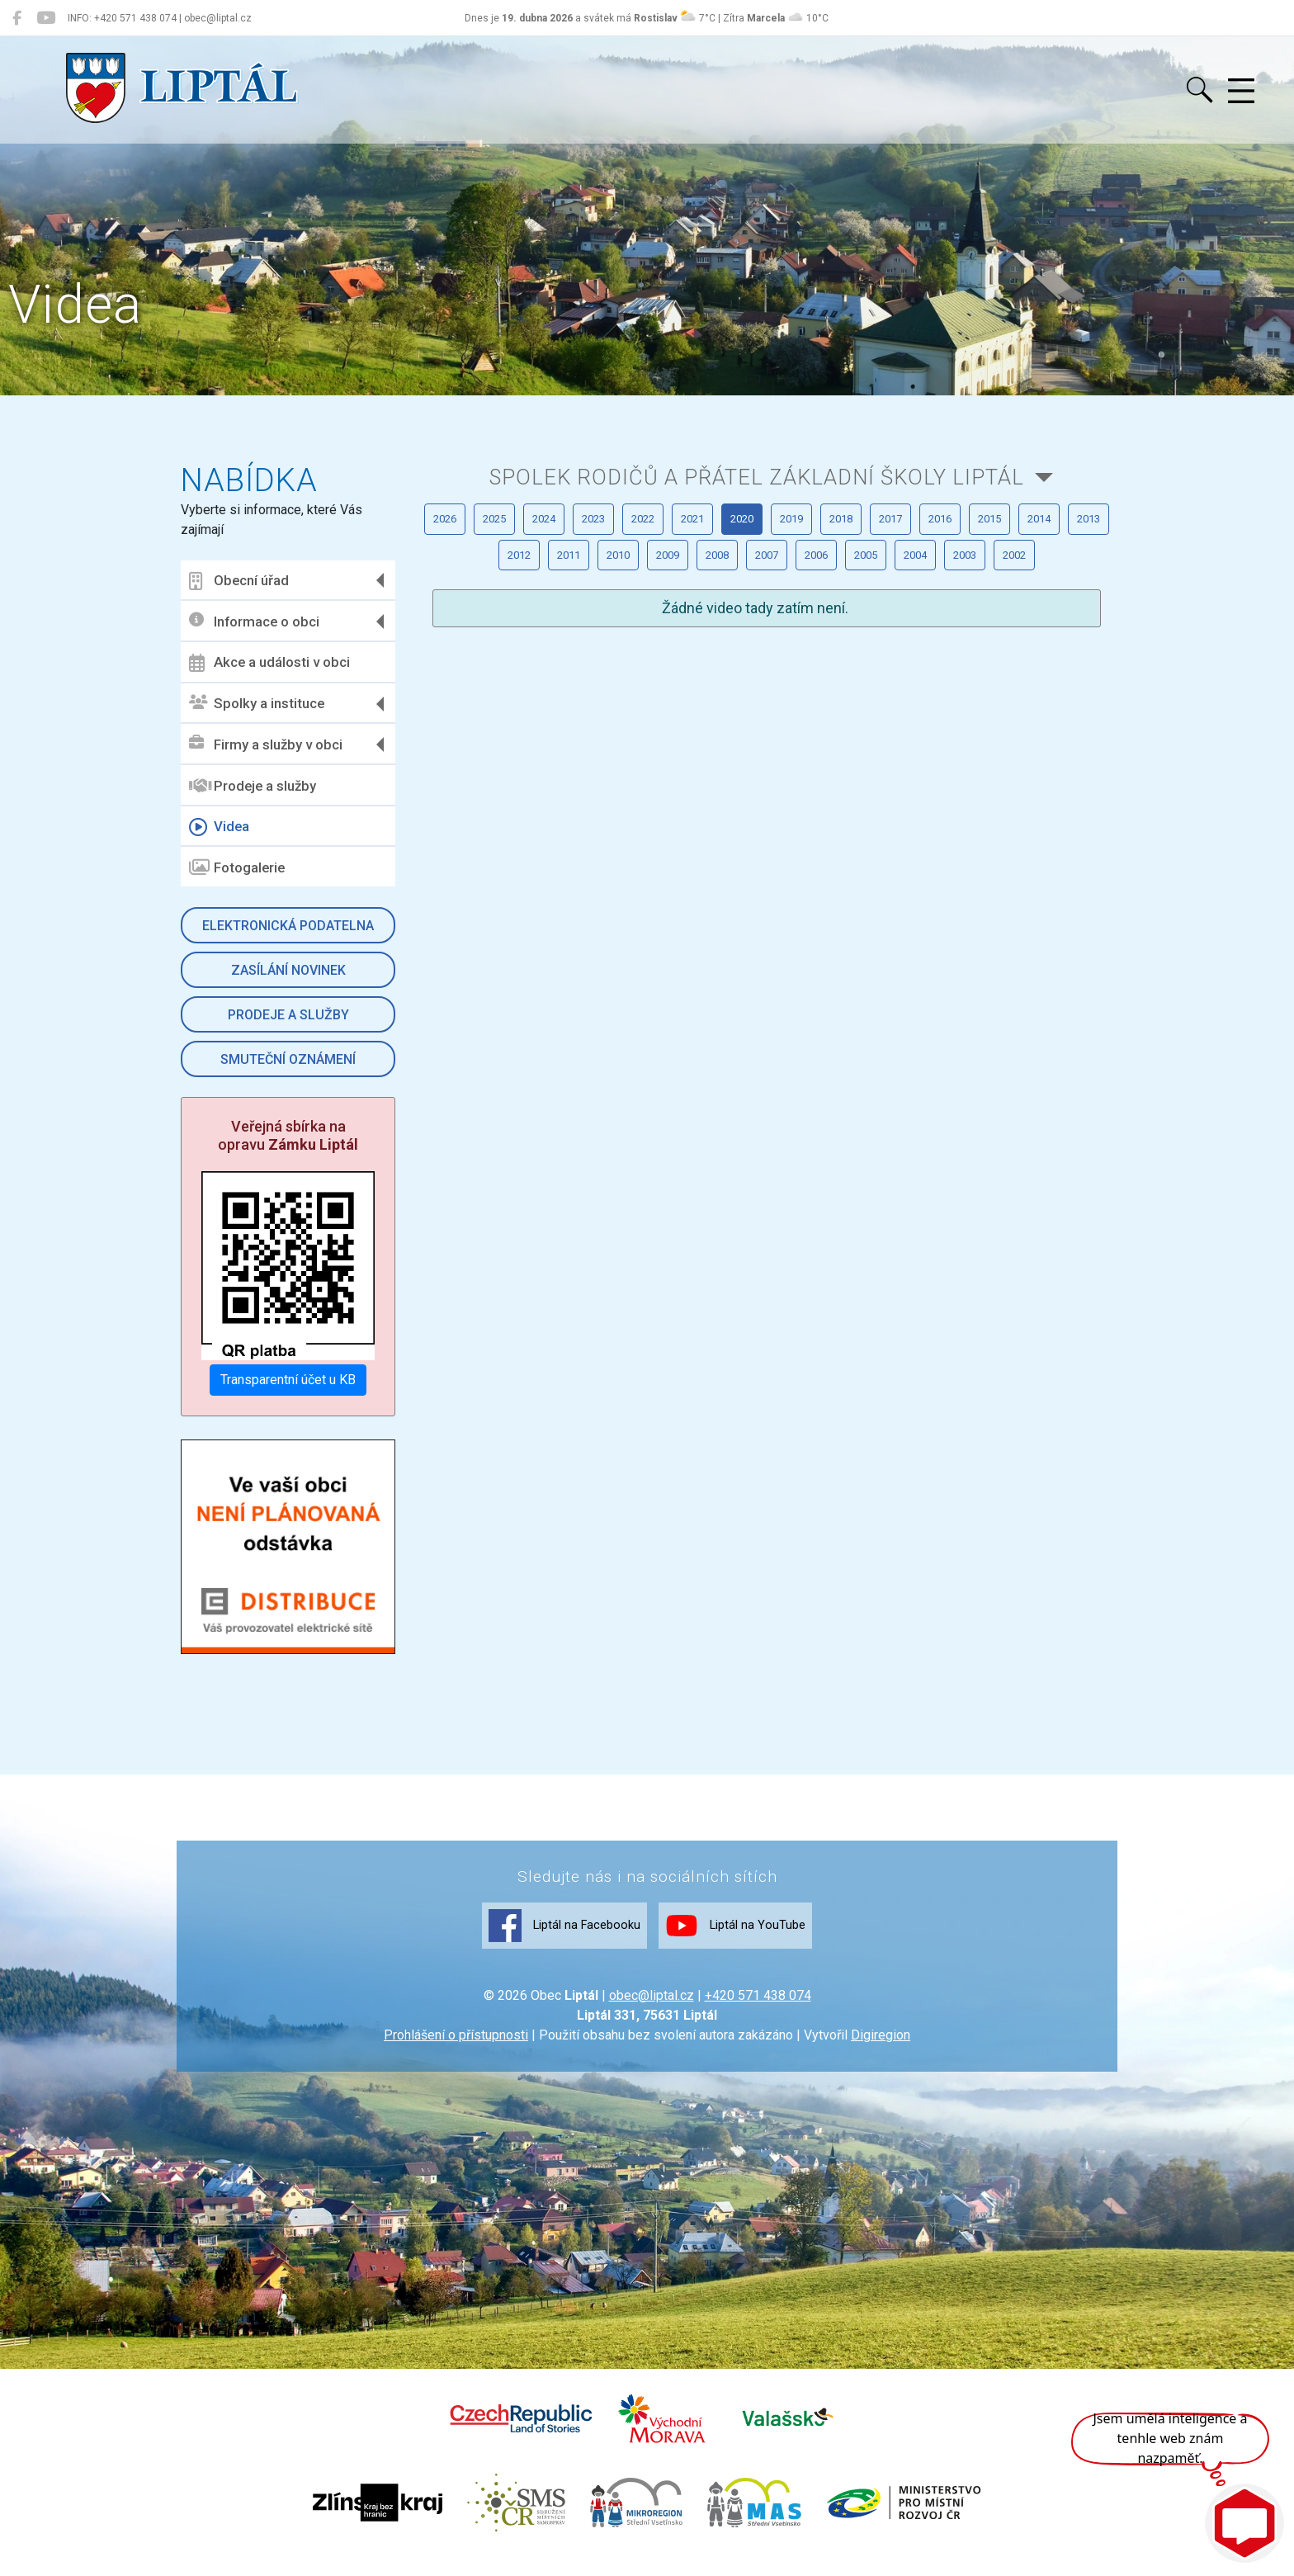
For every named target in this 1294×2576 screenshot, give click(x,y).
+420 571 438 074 (758, 2009)
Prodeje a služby (256, 786)
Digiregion (880, 2049)
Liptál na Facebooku (530, 1937)
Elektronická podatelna (291, 926)
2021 (892, 607)
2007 (724, 709)
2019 (1060, 607)
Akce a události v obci (273, 663)
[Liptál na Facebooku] (16, 18)
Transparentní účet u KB (291, 1377)
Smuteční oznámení (291, 1059)
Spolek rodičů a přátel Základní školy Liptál (755, 508)
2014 (808, 658)
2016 (639, 658)
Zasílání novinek (291, 970)
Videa (223, 827)
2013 (892, 658)
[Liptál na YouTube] (45, 18)
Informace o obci (258, 621)
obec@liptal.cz (651, 2009)
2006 (808, 709)
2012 (976, 658)
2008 (639, 709)
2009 (555, 709)
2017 (555, 658)
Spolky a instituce (260, 703)
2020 (976, 607)
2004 (976, 709)
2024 (639, 607)
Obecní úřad (243, 581)
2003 (1060, 709)
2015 (724, 658)
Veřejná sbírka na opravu (291, 1135)
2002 (766, 760)
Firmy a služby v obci (270, 744)
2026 (471, 607)
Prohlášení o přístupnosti (456, 2049)
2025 (555, 607)
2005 (892, 709)
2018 (471, 658)
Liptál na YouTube (771, 1937)
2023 (724, 607)
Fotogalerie (241, 867)
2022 (808, 607)
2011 (1060, 658)
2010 (471, 709)
